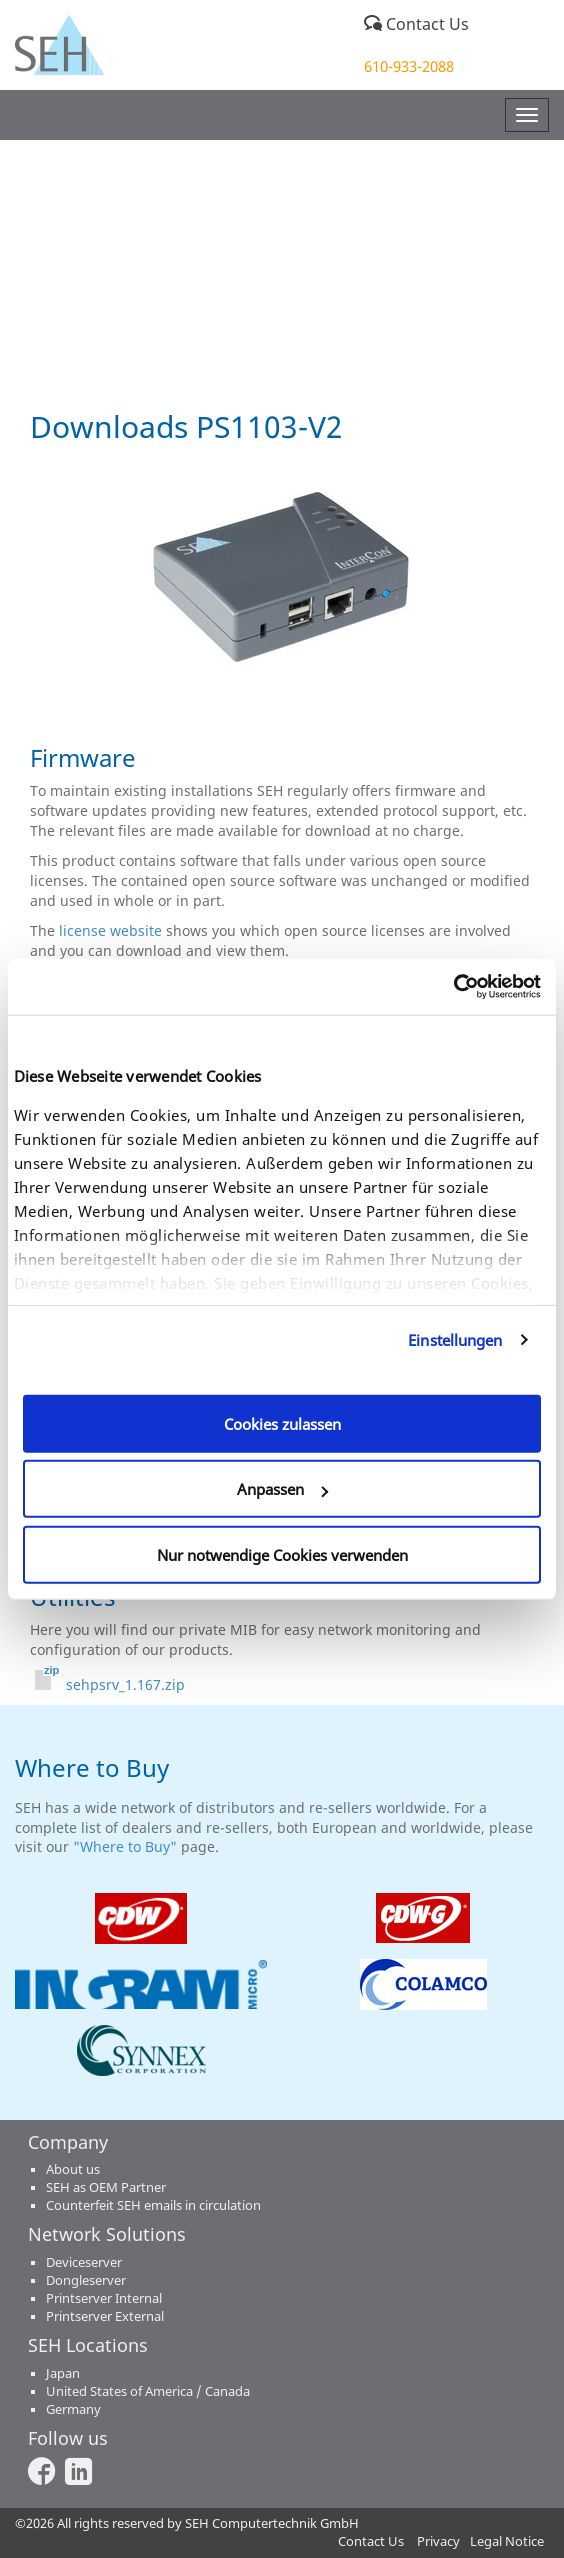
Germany (73, 2409)
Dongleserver (86, 2280)
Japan (63, 2373)
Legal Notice (507, 2541)
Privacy (438, 2541)
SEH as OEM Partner (106, 2187)
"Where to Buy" (127, 1846)
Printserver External (105, 2316)
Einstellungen (455, 1340)
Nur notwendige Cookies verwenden (282, 1554)
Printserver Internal (104, 2298)
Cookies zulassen (282, 1423)
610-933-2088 (409, 66)
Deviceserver (84, 2262)
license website (110, 930)
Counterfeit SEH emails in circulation (153, 2205)
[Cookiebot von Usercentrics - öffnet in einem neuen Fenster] (453, 987)
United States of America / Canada (148, 2391)
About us (73, 2169)
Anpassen (282, 1489)
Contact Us (416, 24)
